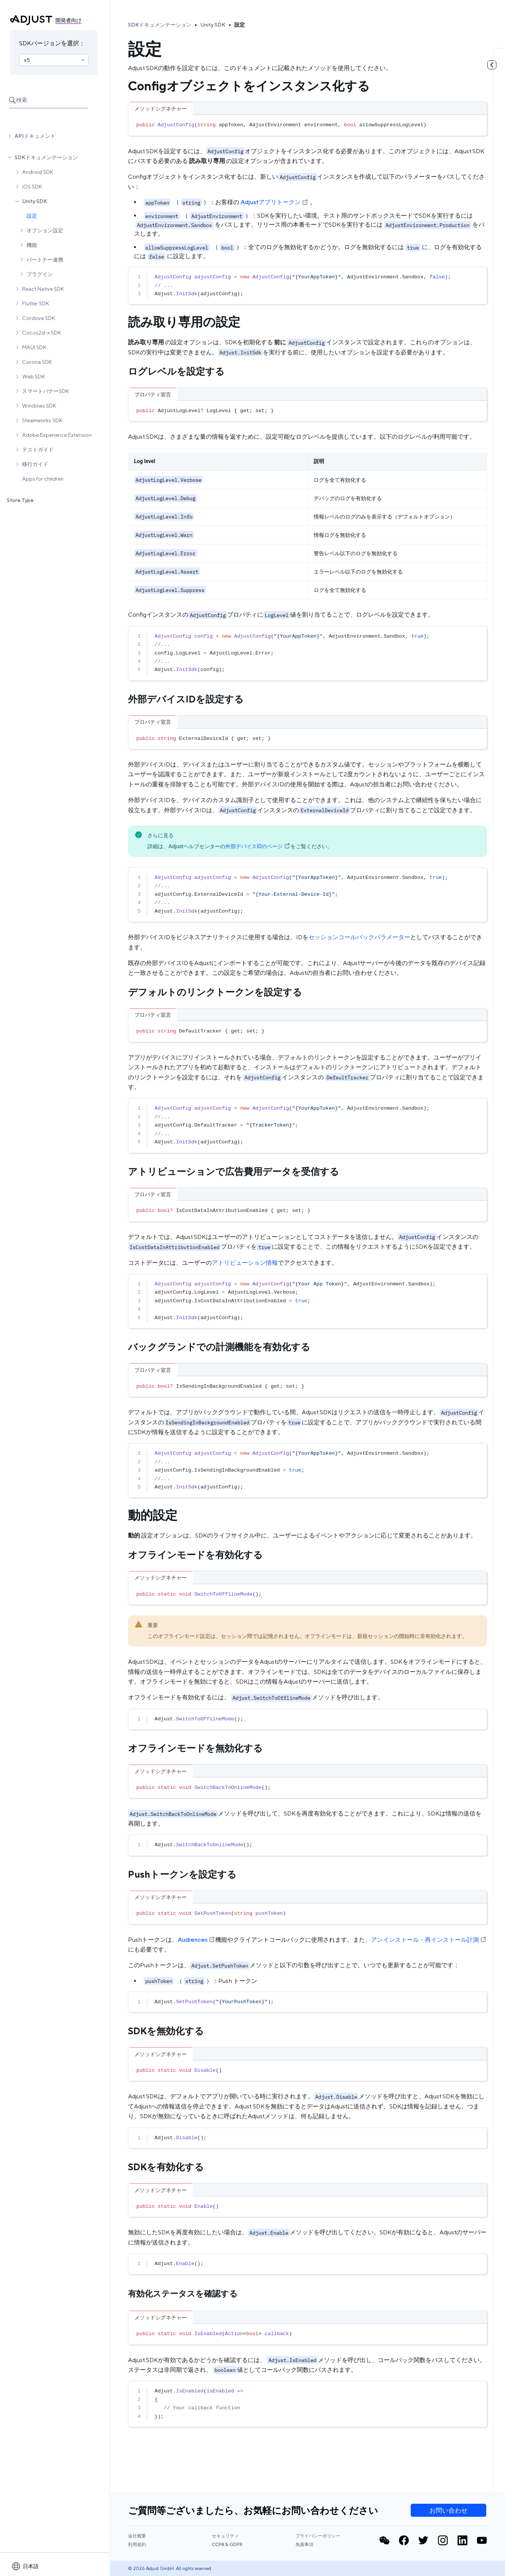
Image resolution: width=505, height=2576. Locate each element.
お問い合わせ (448, 2510)
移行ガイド (35, 464)
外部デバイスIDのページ (257, 846)
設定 (32, 216)
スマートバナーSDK (45, 391)
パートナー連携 (45, 260)
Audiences (196, 1939)
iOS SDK (32, 187)
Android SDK (37, 172)
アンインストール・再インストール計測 (429, 1939)
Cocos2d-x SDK (41, 333)
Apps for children (43, 479)
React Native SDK (43, 289)
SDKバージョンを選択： (52, 43)
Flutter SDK (35, 303)
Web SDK (33, 377)
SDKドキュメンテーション (46, 157)
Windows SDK (39, 406)
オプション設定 (45, 230)
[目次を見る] (491, 64)
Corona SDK (37, 362)
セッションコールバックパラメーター (359, 937)
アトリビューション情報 (245, 1262)
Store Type (20, 500)
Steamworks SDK (42, 420)
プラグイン (40, 274)
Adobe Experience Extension (57, 435)
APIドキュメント (35, 136)
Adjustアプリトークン (274, 202)
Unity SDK (34, 201)
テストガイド (38, 450)
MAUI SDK (34, 347)
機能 (32, 245)
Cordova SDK (38, 318)
